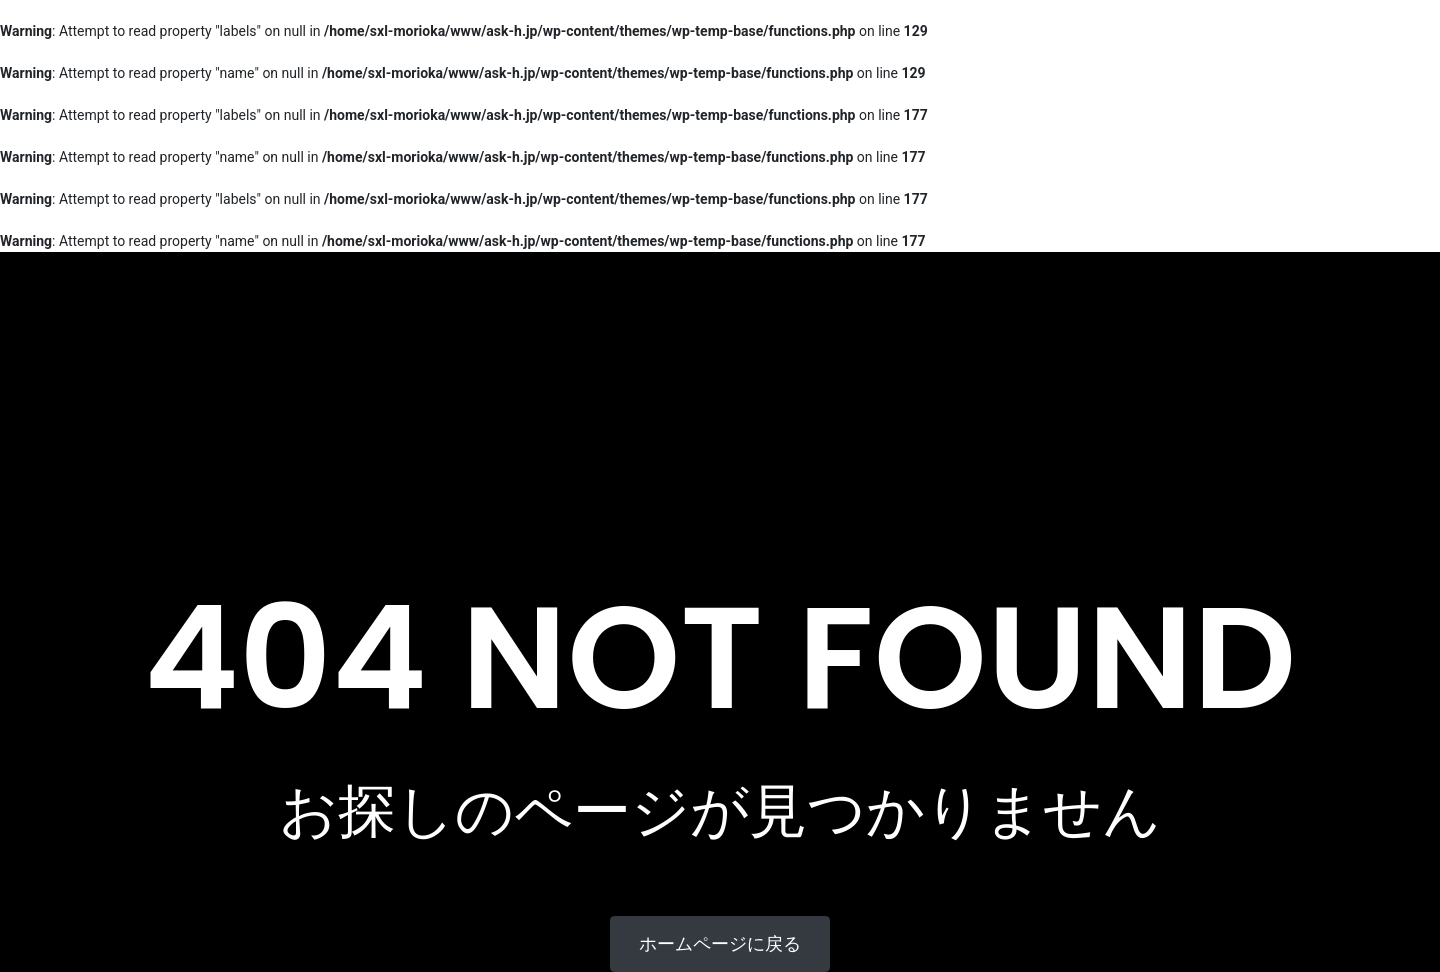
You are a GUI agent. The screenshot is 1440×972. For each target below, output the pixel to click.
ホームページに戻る (720, 944)
